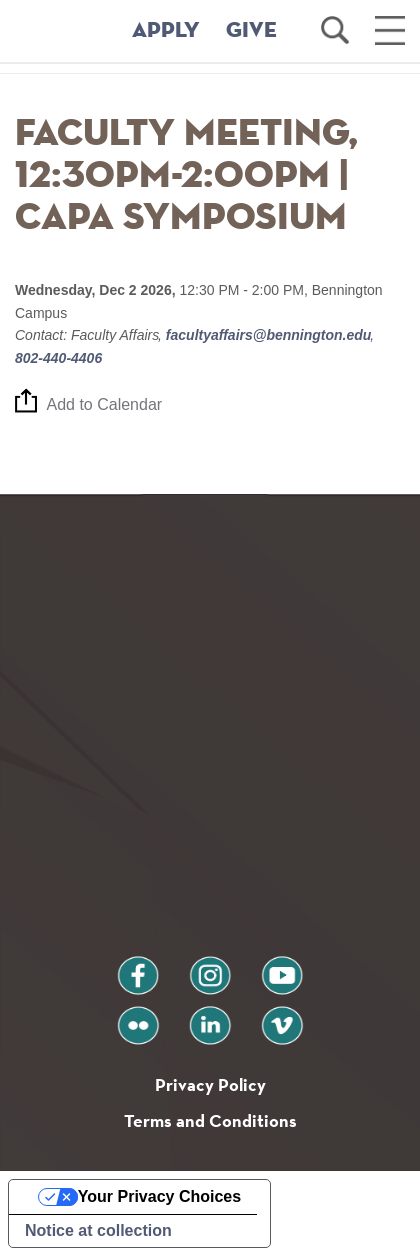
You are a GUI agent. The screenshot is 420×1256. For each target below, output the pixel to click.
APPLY (166, 31)
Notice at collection (98, 1230)
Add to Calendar (105, 404)
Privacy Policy (210, 1084)
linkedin (210, 1017)
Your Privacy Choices (159, 1196)
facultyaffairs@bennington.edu (268, 335)
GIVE (251, 31)
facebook (138, 967)
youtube (282, 967)
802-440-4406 (58, 358)
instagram (210, 967)
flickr (138, 1017)
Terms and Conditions (210, 1120)
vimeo (282, 1017)
